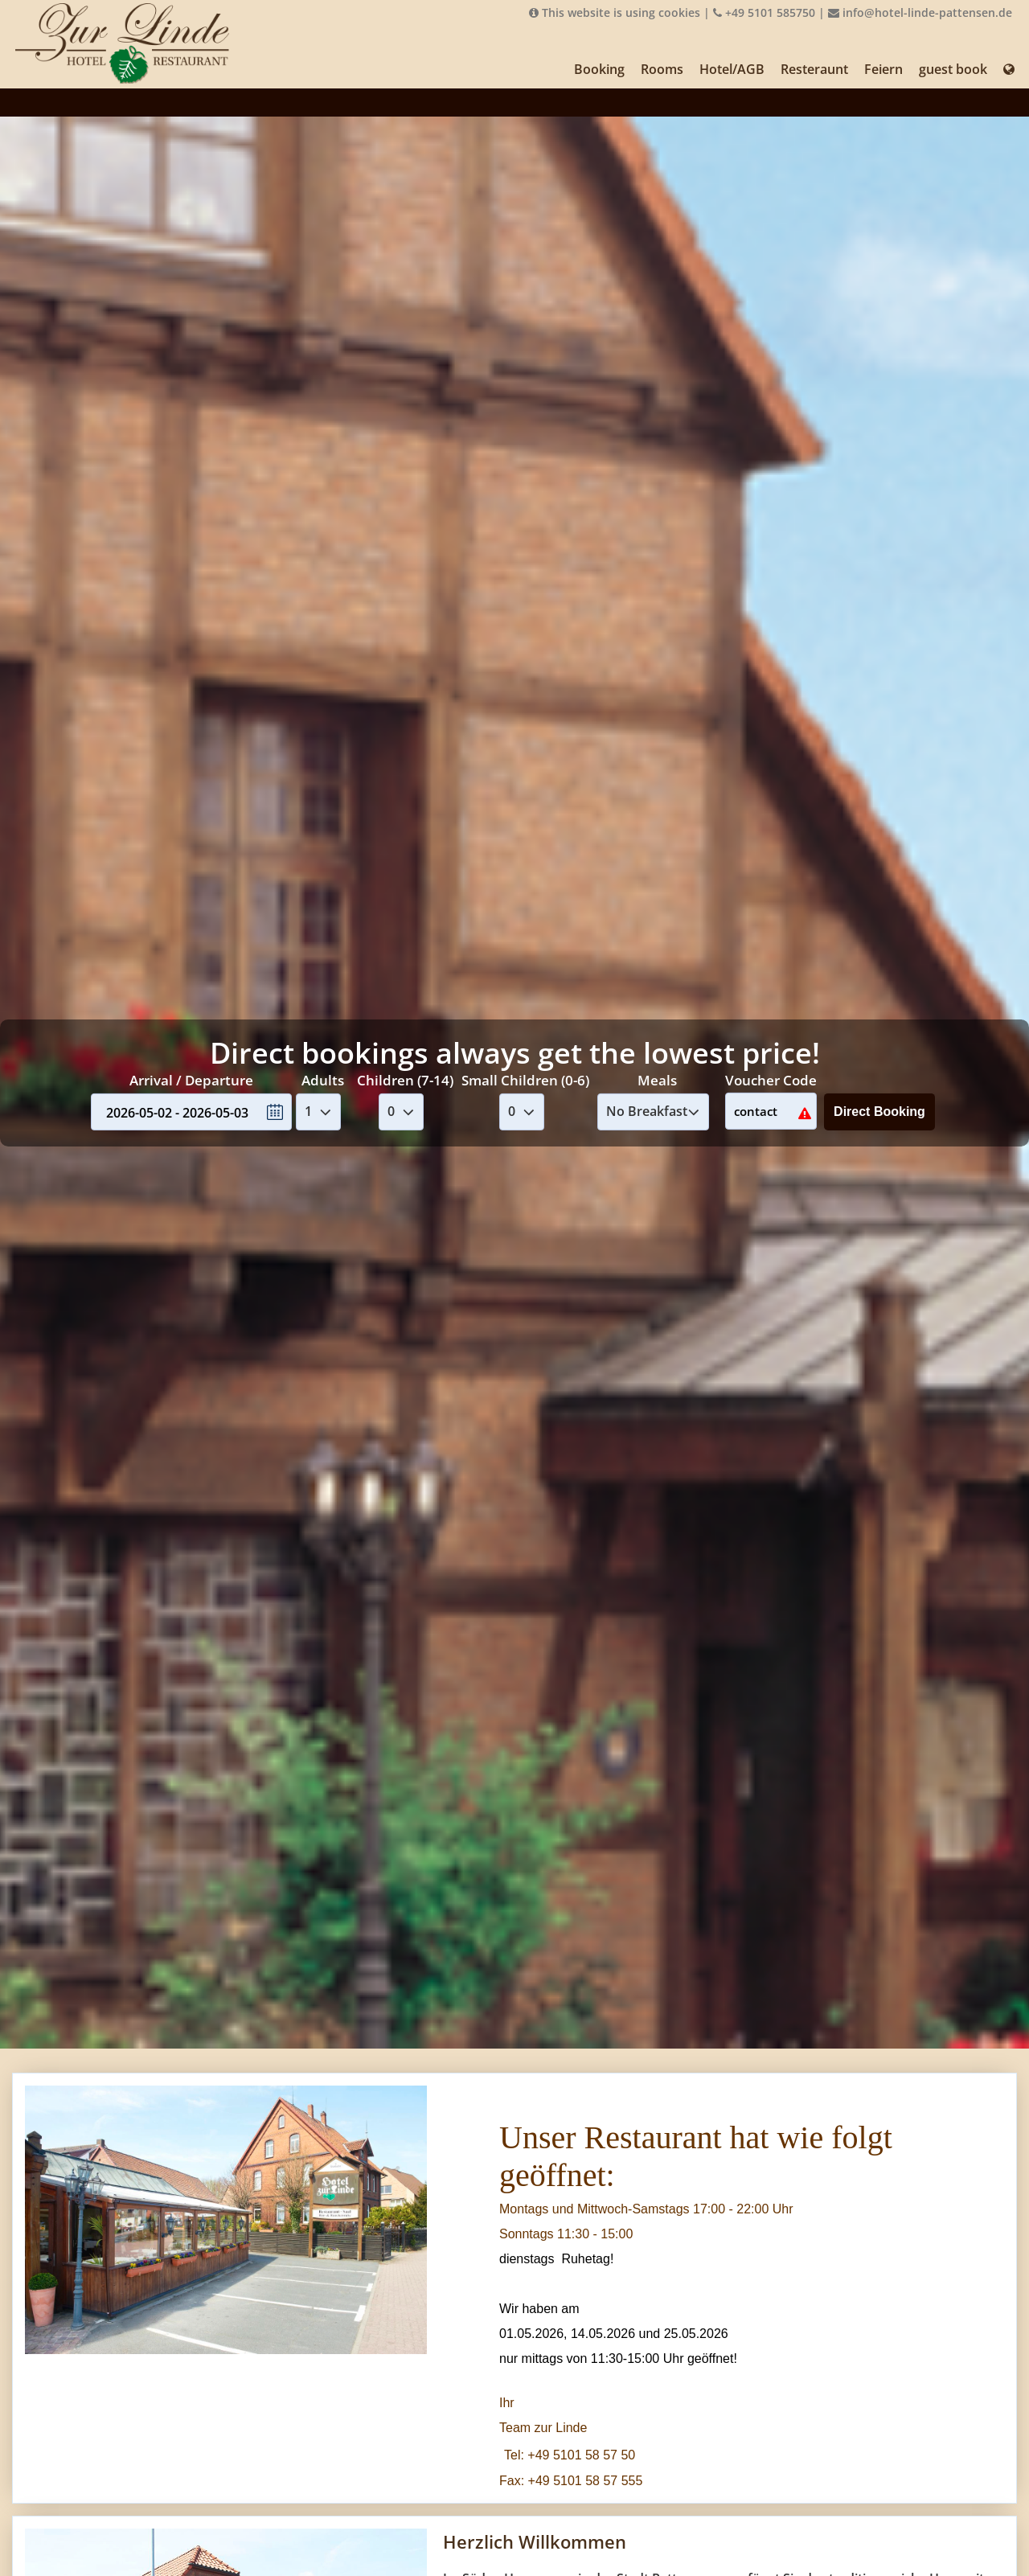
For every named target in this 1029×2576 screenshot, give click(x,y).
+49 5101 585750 (764, 12)
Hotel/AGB (732, 69)
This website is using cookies (614, 12)
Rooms (662, 69)
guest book (953, 69)
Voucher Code (771, 1080)
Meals (657, 1080)
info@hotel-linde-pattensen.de (920, 12)
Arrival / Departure (191, 1080)
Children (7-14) (405, 1080)
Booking (599, 69)
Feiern (883, 69)
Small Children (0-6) (525, 1080)
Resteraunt (814, 69)
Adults (322, 1080)
